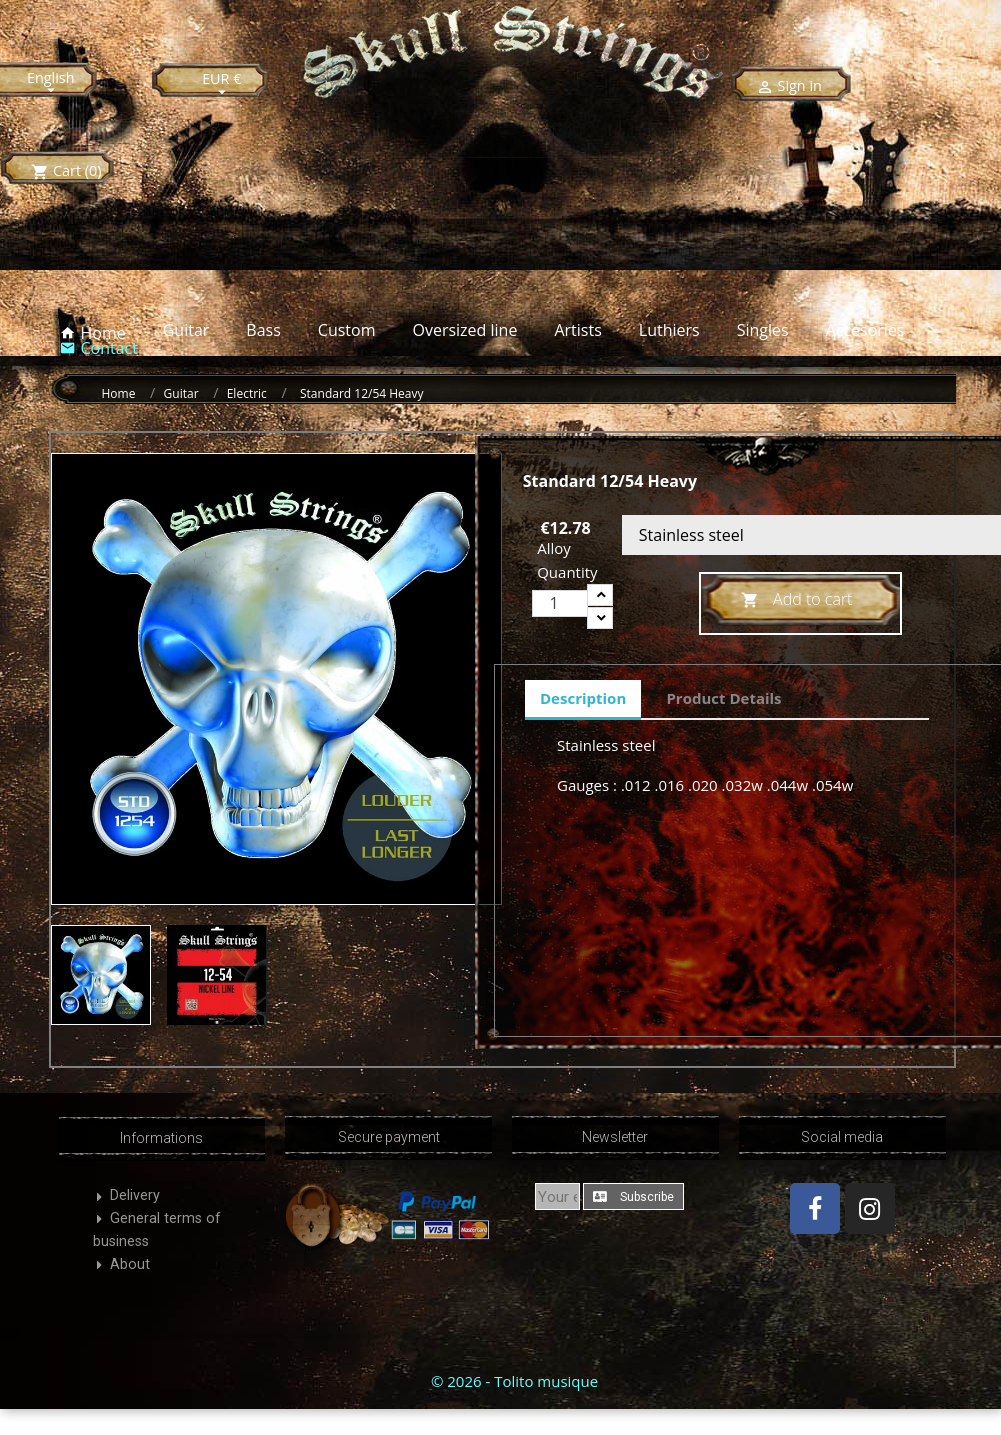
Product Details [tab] (723, 698)
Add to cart (797, 600)
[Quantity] (560, 603)
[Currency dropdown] (222, 84)
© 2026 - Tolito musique (514, 1381)
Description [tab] (583, 698)
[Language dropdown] (51, 83)
